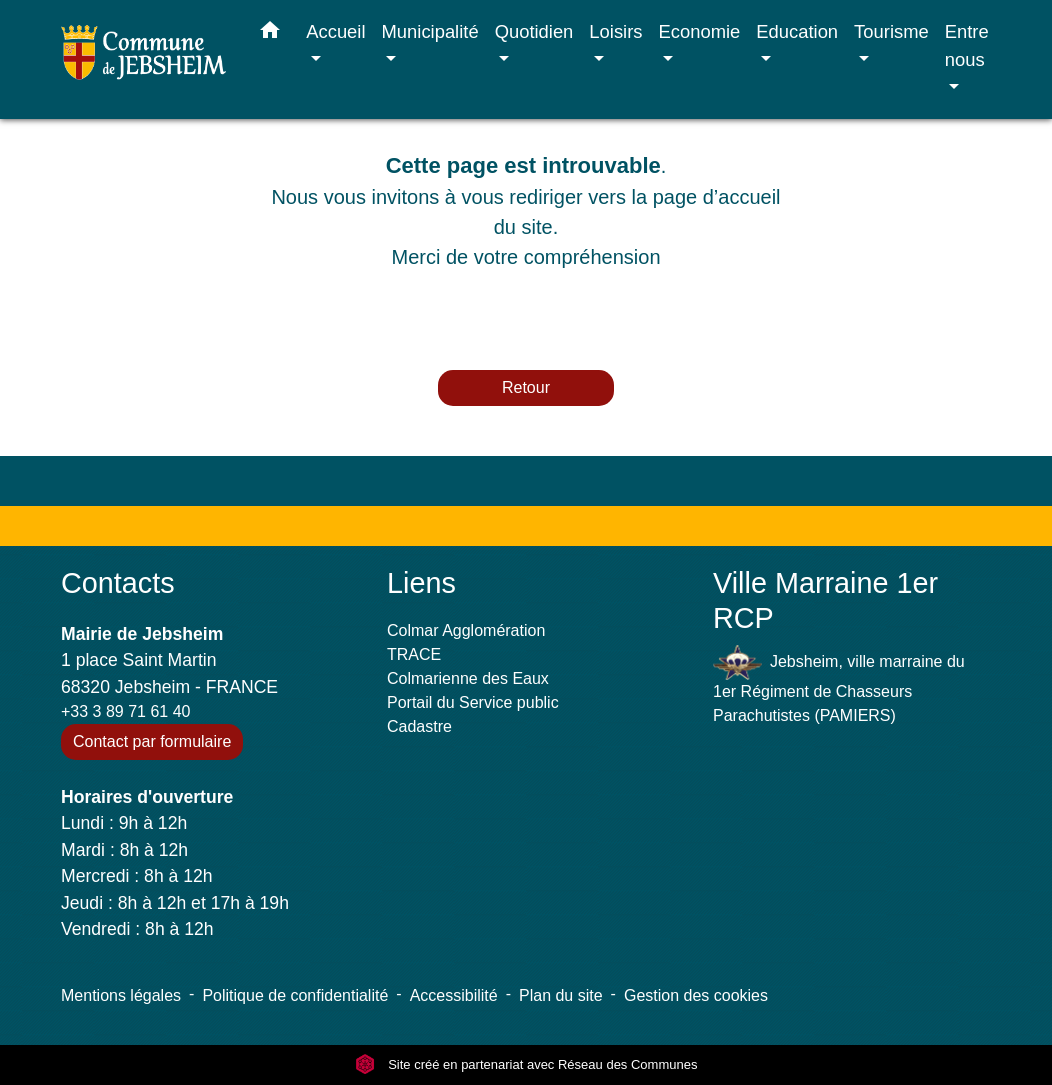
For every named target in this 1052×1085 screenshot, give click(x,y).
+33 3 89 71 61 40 (125, 711)
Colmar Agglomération (466, 630)
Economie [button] (700, 31)
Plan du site (561, 995)
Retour (526, 387)
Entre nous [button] (967, 45)
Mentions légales (121, 995)
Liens (421, 583)
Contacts (118, 583)
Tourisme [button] (891, 31)
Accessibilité (454, 995)
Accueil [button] (335, 31)
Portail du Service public (473, 702)
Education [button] (797, 31)
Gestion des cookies (696, 995)
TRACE (414, 654)
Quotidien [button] (534, 31)
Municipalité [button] (430, 31)
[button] (270, 34)
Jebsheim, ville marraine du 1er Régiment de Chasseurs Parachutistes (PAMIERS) (839, 684)
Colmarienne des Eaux (468, 678)
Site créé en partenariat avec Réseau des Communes (526, 1064)
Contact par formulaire (152, 741)
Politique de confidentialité (295, 995)
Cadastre (419, 726)
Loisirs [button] (615, 31)
